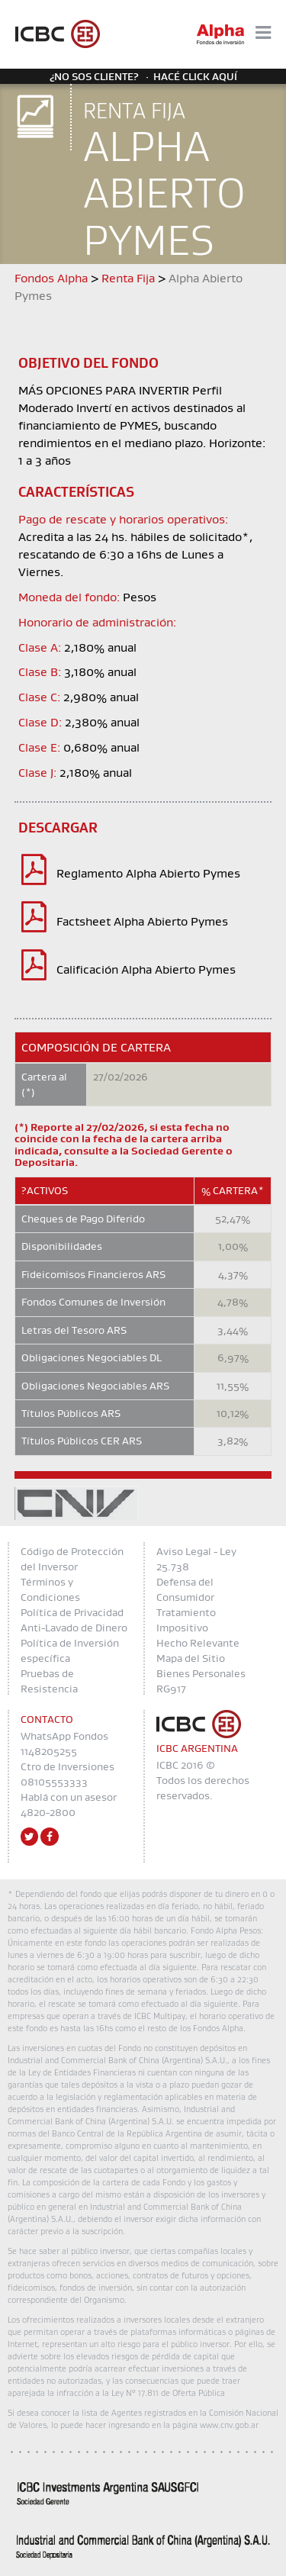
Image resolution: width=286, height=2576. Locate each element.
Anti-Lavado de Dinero (74, 1627)
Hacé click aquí (195, 76)
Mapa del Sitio (190, 1658)
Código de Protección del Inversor (72, 1558)
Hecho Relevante (197, 1643)
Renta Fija (128, 277)
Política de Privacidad (72, 1612)
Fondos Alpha (51, 277)
